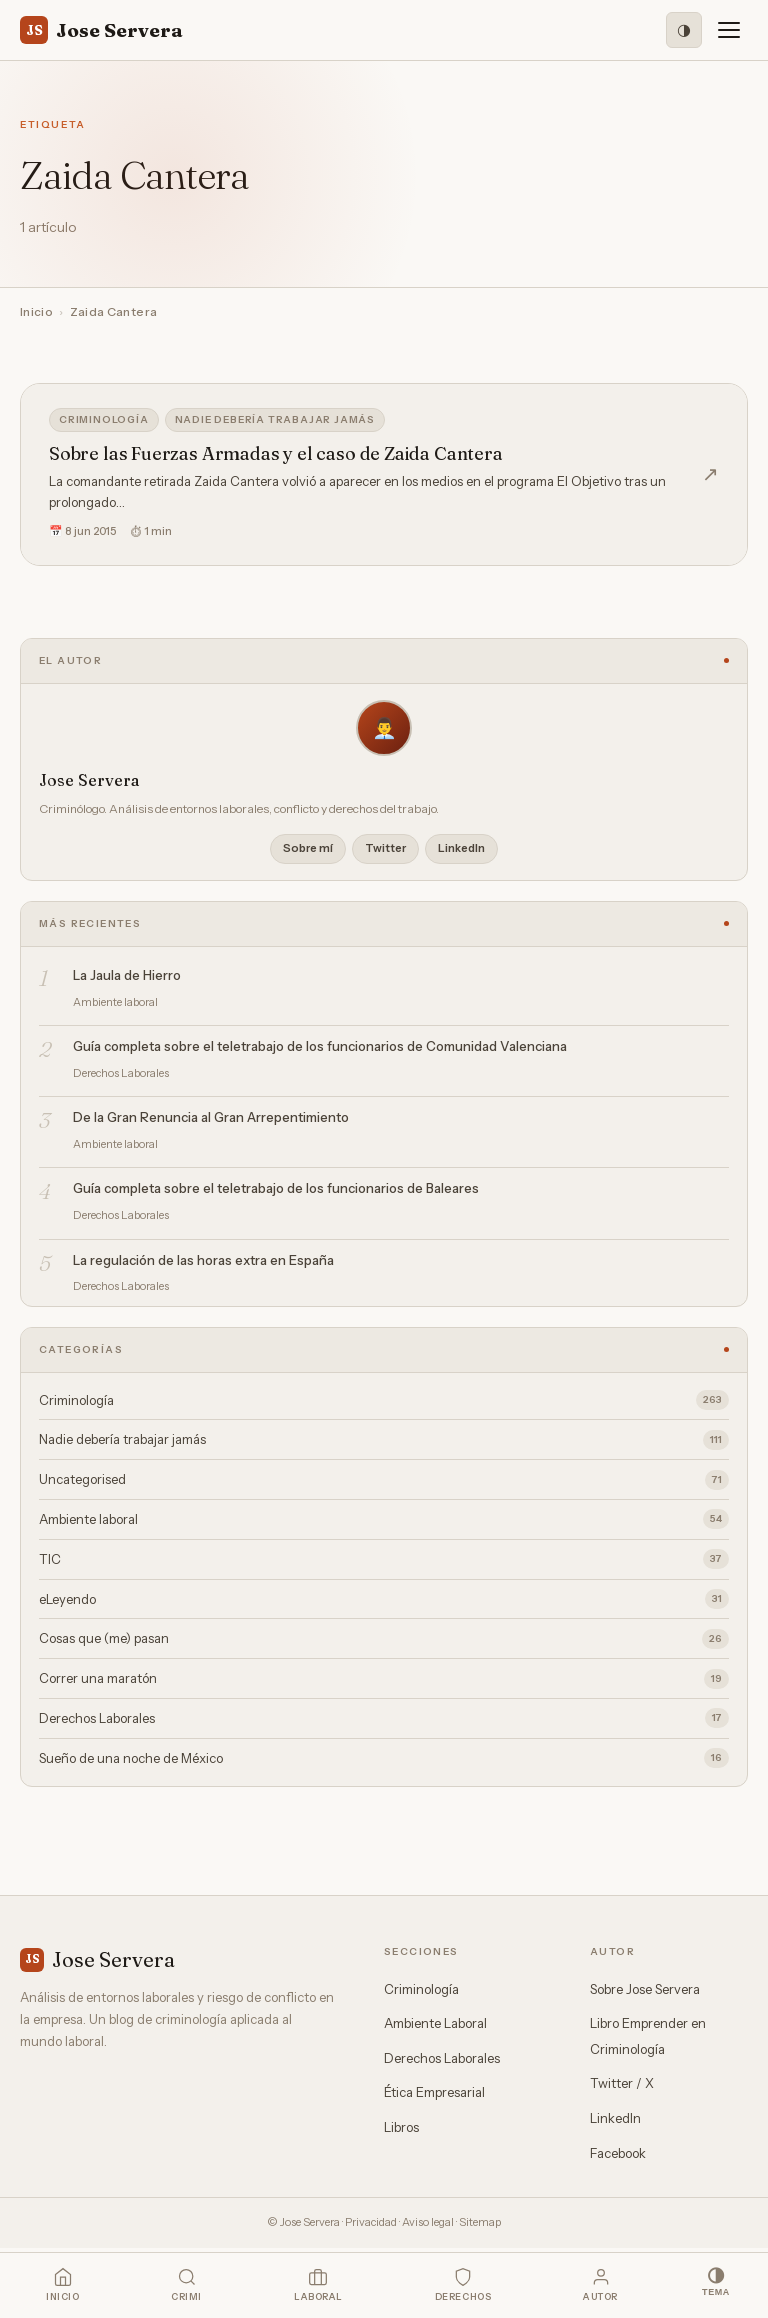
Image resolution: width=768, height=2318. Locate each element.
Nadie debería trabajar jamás (275, 419)
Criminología (104, 419)
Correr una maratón (384, 1679)
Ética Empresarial (434, 2092)
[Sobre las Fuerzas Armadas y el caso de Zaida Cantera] (384, 474)
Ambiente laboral (384, 1519)
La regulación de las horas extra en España (203, 1260)
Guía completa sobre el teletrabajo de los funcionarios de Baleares (276, 1188)
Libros (401, 2127)
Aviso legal (428, 2222)
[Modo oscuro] (684, 30)
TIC (384, 1559)
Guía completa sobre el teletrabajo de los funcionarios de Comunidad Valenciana (320, 1046)
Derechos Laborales (384, 1718)
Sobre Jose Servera (645, 1989)
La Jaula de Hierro (127, 975)
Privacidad (371, 2222)
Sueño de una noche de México (384, 1758)
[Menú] (729, 30)
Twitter (385, 848)
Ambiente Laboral (435, 2023)
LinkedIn (461, 848)
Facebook (618, 2153)
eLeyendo (384, 1599)
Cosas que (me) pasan (384, 1639)
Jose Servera (101, 30)
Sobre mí (308, 848)
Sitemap (480, 2222)
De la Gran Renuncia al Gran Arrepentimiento (211, 1117)
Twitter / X (622, 2083)
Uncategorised (384, 1480)
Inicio (36, 311)
